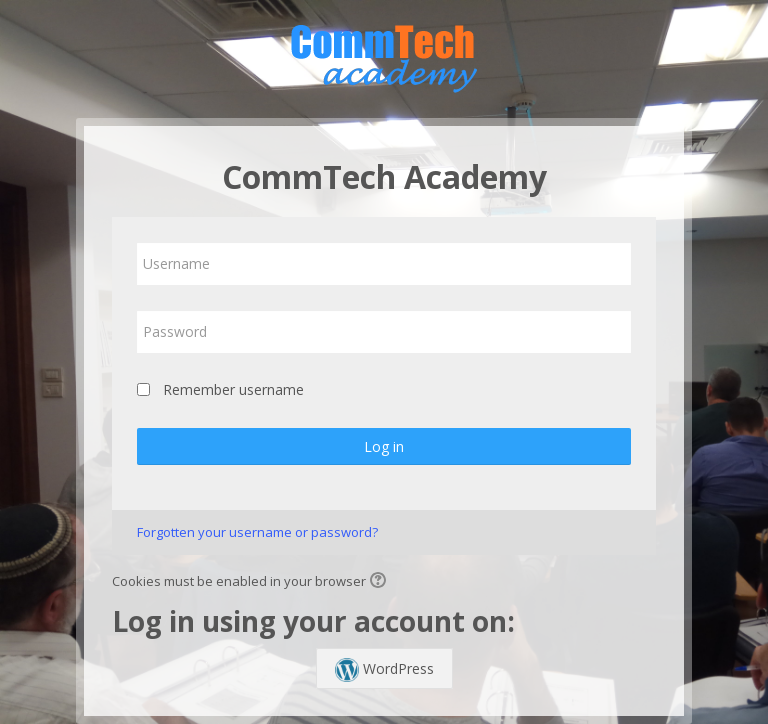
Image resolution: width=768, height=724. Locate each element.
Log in (384, 446)
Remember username (233, 389)
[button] (381, 582)
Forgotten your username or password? (257, 532)
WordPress (384, 670)
